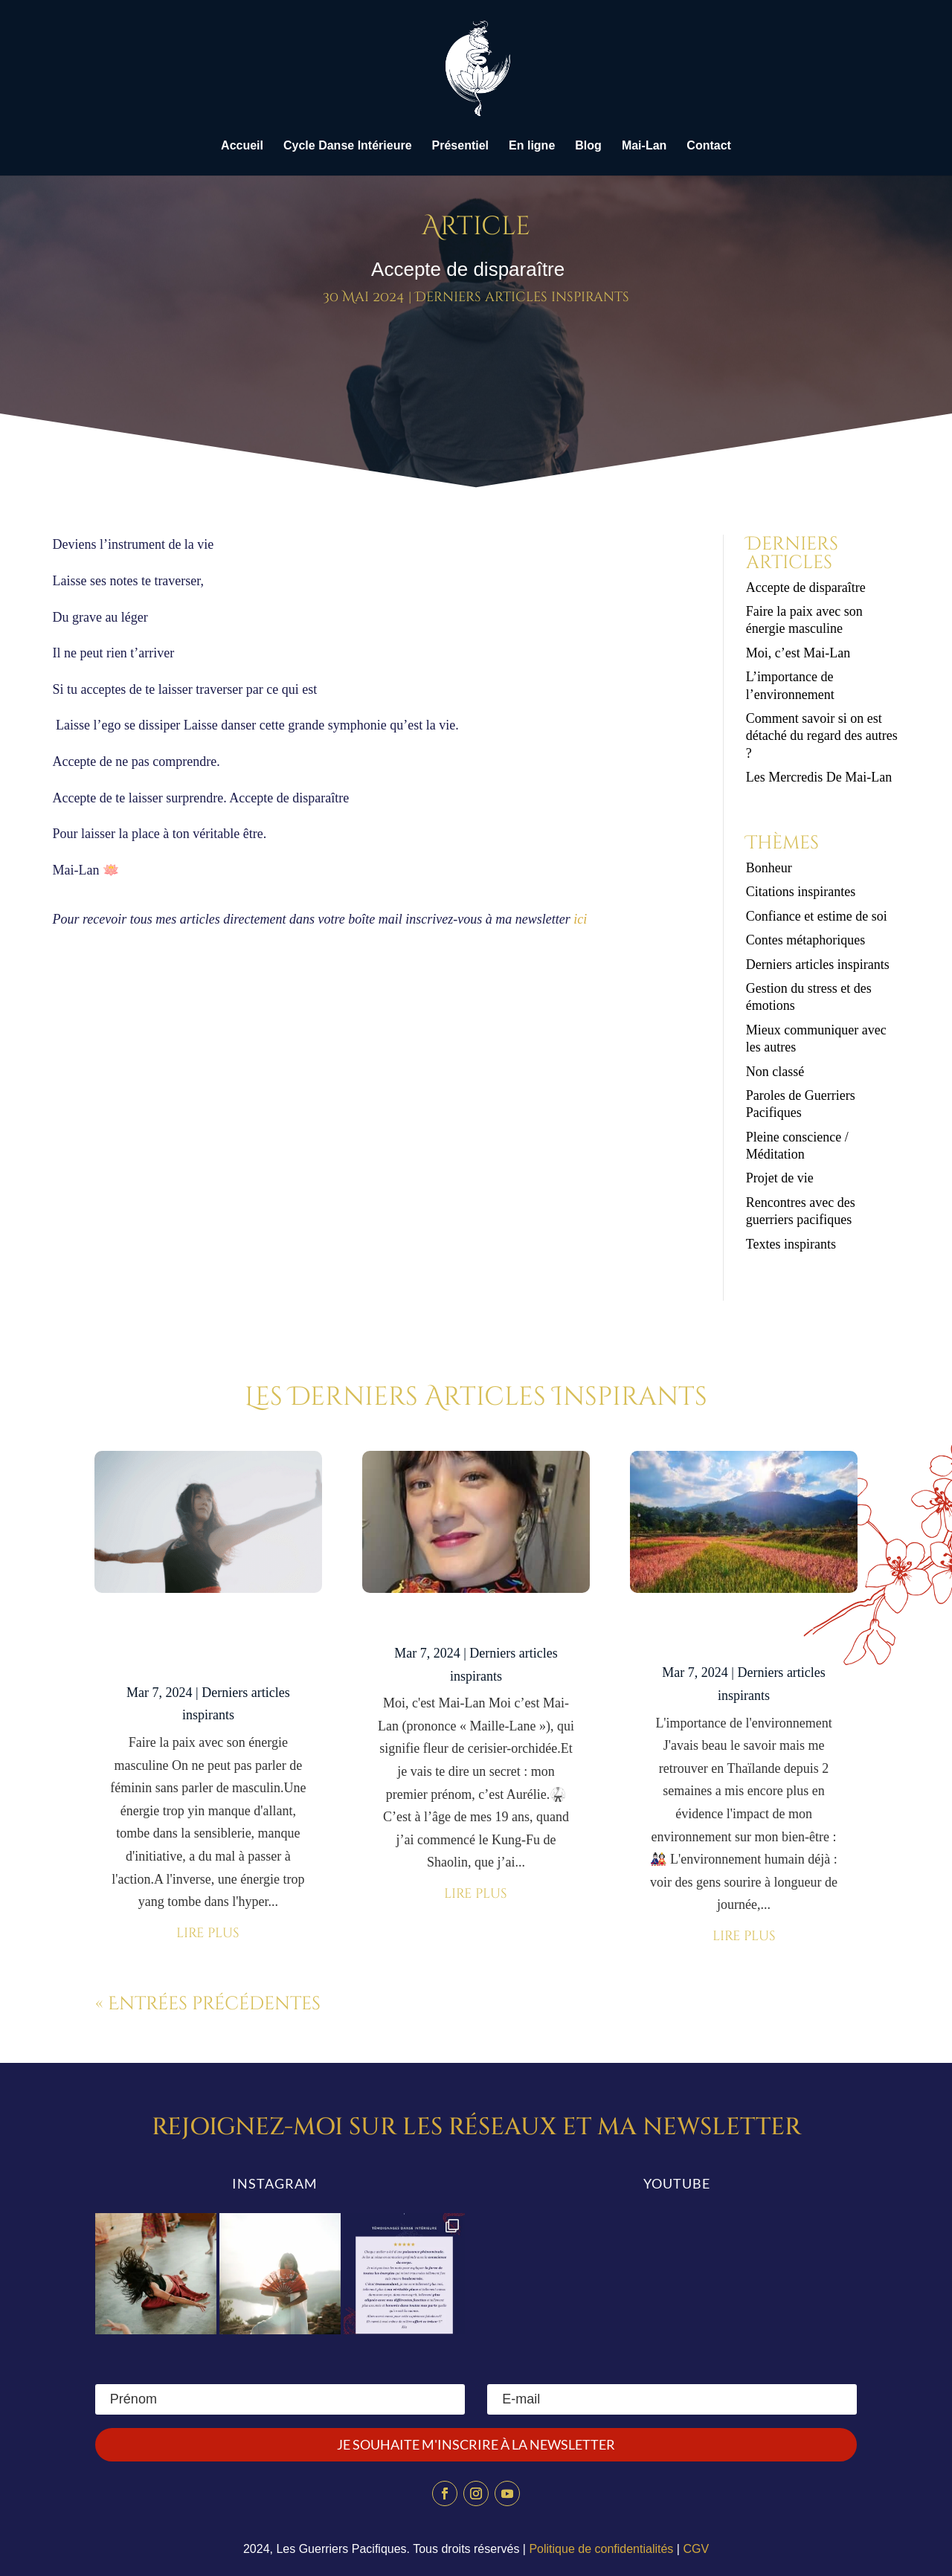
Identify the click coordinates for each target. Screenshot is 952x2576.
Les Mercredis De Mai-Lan (819, 777)
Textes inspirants (791, 1244)
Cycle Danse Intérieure (347, 146)
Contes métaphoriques (805, 940)
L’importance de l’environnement (744, 1634)
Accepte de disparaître (810, 587)
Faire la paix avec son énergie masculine (208, 1644)
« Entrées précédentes (208, 2003)
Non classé (775, 1071)
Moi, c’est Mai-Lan (798, 652)
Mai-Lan (644, 146)
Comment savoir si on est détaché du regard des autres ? (822, 736)
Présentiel (460, 146)
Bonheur (769, 867)
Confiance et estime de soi (816, 916)
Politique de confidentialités (601, 2549)
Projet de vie (780, 1178)
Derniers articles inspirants (522, 297)
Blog (588, 146)
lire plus (207, 1933)
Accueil (242, 146)
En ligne (532, 146)
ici (580, 919)
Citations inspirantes (801, 891)
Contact (708, 146)
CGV (696, 2549)
